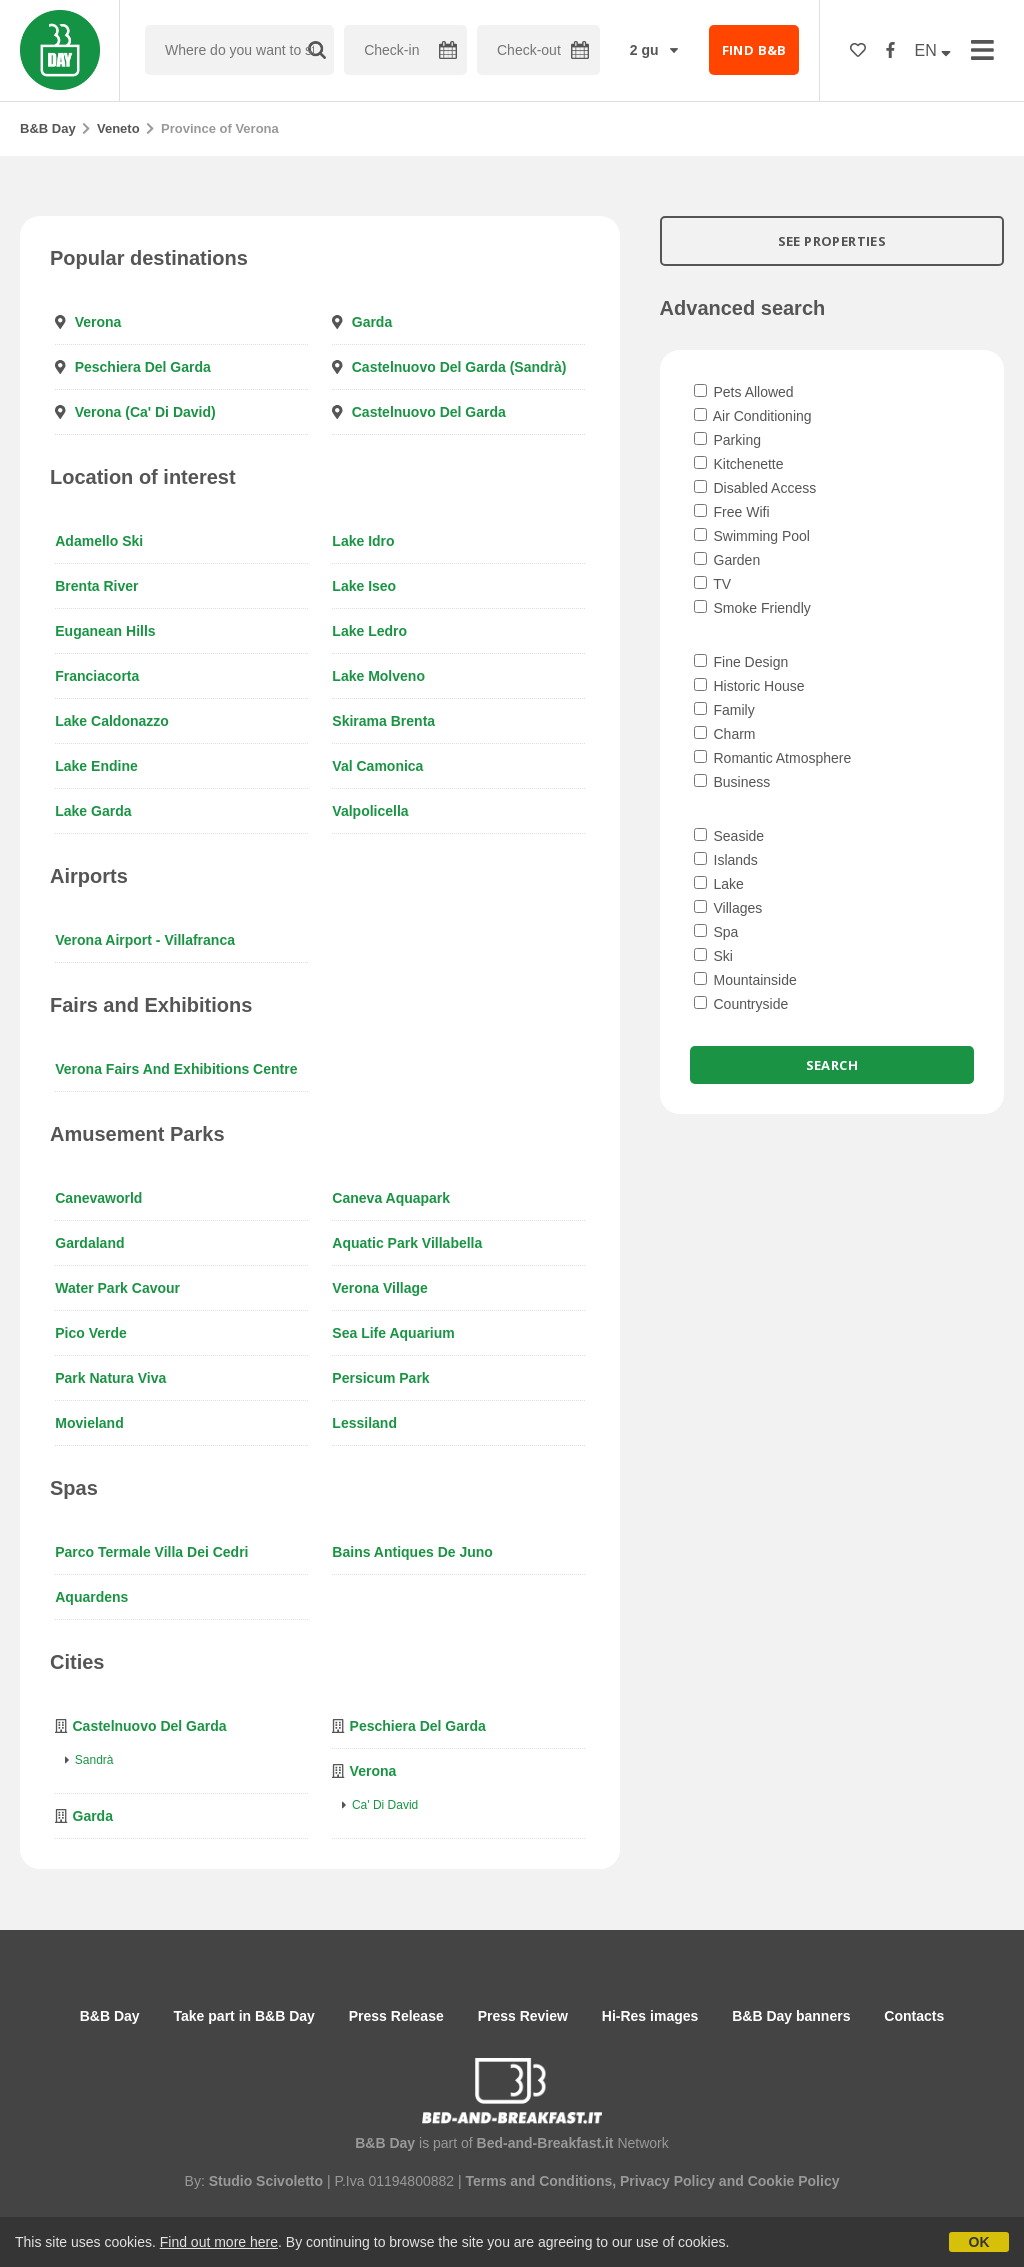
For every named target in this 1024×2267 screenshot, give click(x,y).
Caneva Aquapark (391, 1198)
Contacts (914, 2016)
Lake (719, 884)
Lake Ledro (369, 631)
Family (724, 710)
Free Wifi (732, 512)
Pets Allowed (744, 392)
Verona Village (379, 1288)
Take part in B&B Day (244, 2016)
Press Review (523, 2016)
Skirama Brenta (383, 721)
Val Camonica (377, 766)
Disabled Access (755, 488)
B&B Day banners (791, 2016)
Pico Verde (91, 1333)
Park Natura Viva (110, 1378)
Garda (372, 322)
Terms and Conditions (538, 2181)
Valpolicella (370, 811)
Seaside (729, 836)
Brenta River (96, 586)
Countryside (741, 1004)
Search (832, 1065)
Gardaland (89, 1243)
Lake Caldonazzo (112, 721)
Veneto (118, 128)
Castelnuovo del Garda (429, 412)
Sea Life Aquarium (393, 1333)
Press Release (396, 2016)
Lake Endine (96, 766)
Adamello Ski (99, 541)
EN (933, 50)
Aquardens (91, 1597)
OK (979, 2242)
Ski (713, 956)
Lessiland (364, 1423)
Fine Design (741, 662)
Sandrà (94, 1760)
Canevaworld (98, 1198)
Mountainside (745, 980)
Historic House (749, 686)
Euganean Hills (105, 631)
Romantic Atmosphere (773, 758)
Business (732, 782)
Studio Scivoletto (266, 2181)
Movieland (89, 1423)
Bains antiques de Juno (412, 1552)
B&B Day (48, 128)
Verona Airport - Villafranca (145, 940)
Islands (726, 860)
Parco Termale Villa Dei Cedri (151, 1552)
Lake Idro (363, 541)
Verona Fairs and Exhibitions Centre (176, 1069)
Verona (98, 322)
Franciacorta (97, 676)
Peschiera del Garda (143, 367)
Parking (727, 440)
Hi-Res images (650, 2016)
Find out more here (219, 2242)
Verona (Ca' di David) (145, 412)
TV (713, 584)
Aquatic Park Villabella (407, 1243)
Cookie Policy (794, 2181)
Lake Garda (93, 811)
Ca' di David (385, 1805)
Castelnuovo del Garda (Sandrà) (459, 367)
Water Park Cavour (117, 1288)
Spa (716, 932)
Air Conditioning (753, 416)
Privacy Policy (667, 2181)
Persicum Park (380, 1378)
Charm (725, 734)
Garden (727, 560)
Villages (728, 908)
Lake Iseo (364, 586)
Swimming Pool (752, 536)
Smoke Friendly (752, 608)
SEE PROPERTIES (832, 241)
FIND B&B (754, 50)
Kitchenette (739, 464)
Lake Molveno (378, 676)
